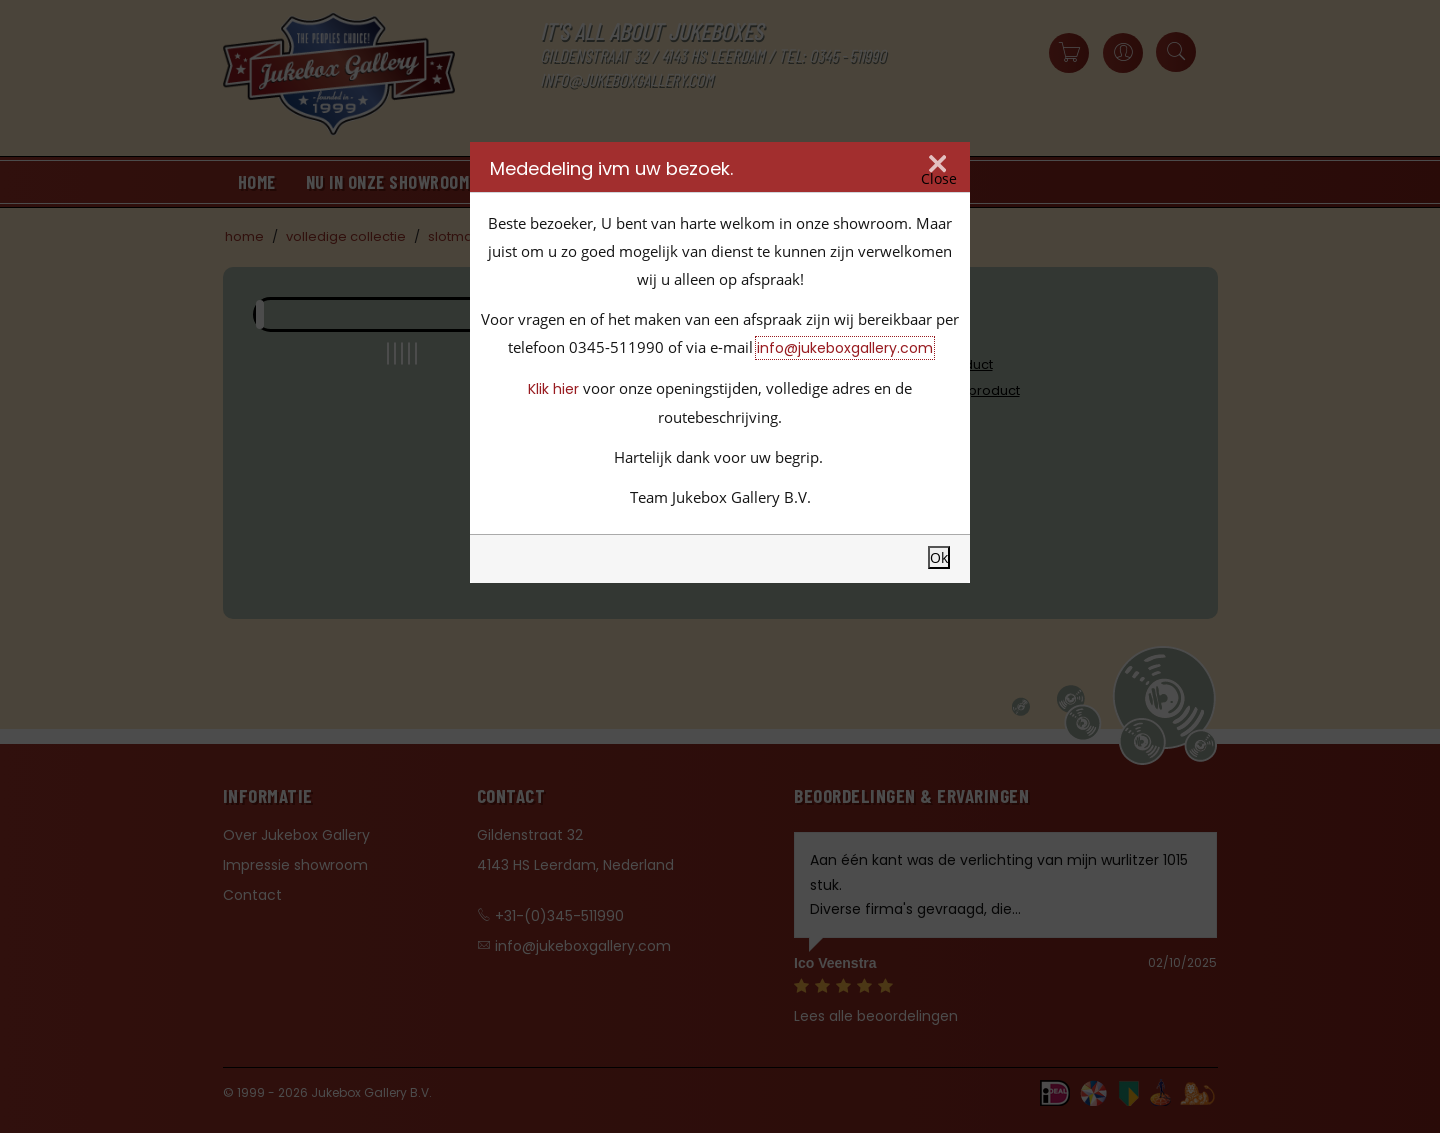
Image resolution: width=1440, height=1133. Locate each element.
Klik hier (553, 389)
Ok (939, 557)
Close (939, 179)
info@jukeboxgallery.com (845, 348)
